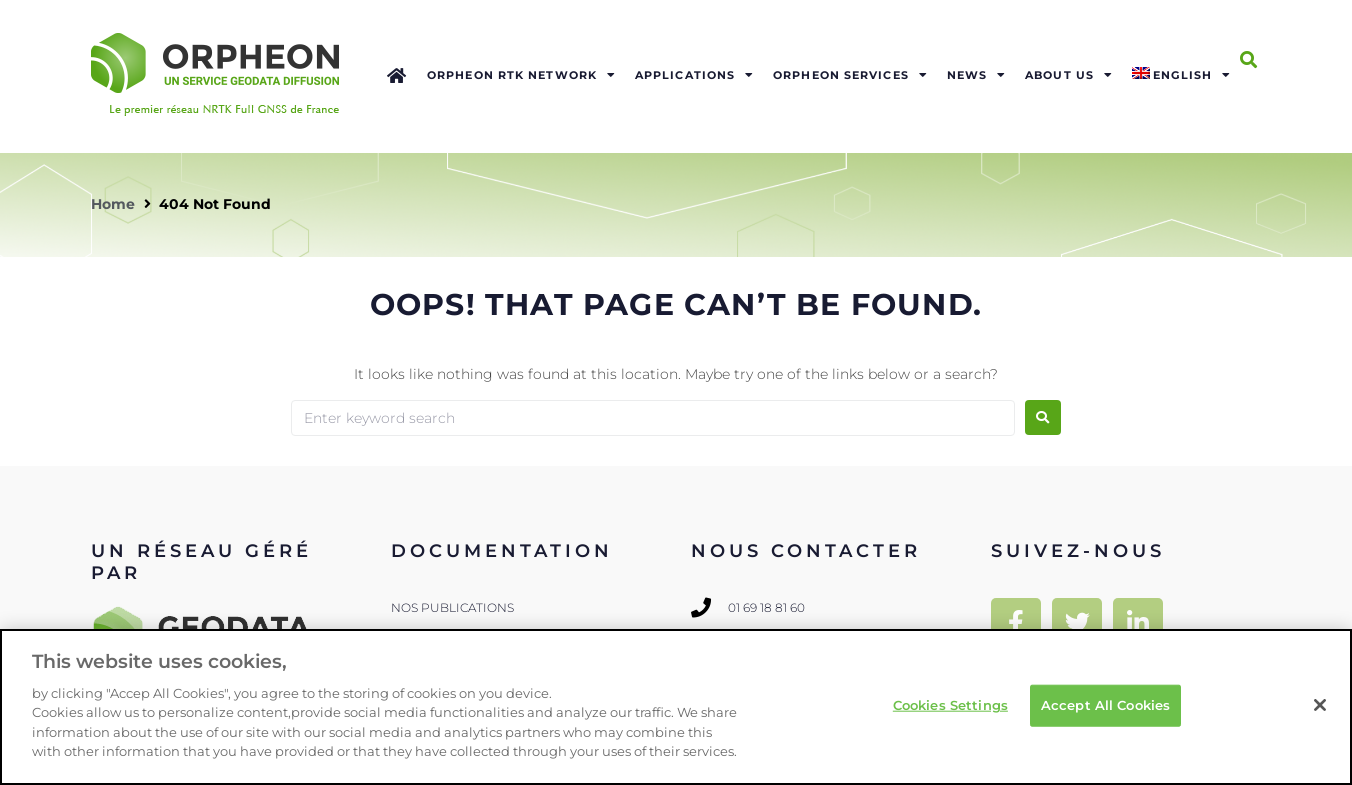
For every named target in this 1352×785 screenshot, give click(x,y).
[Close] (1320, 705)
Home (113, 204)
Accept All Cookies (1105, 705)
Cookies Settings (950, 705)
